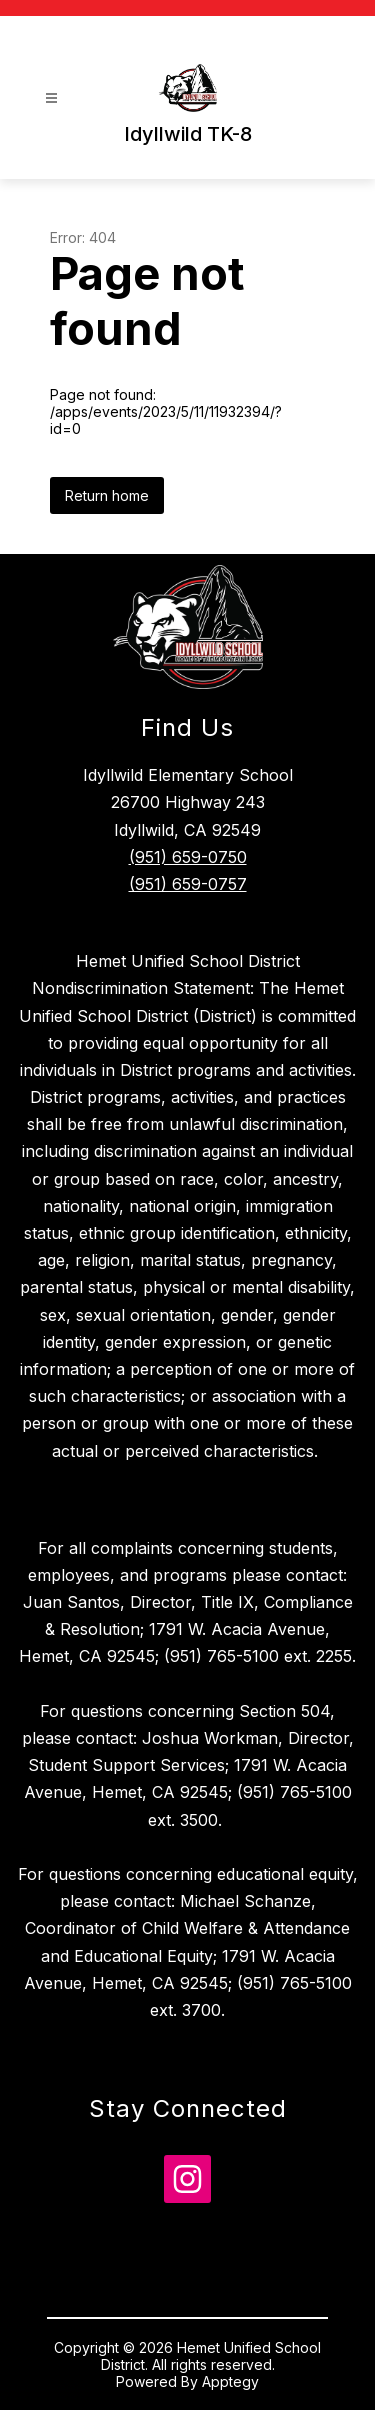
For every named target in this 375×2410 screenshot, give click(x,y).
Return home (107, 495)
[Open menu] (51, 98)
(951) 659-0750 (188, 857)
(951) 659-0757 (188, 884)
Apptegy (230, 2381)
